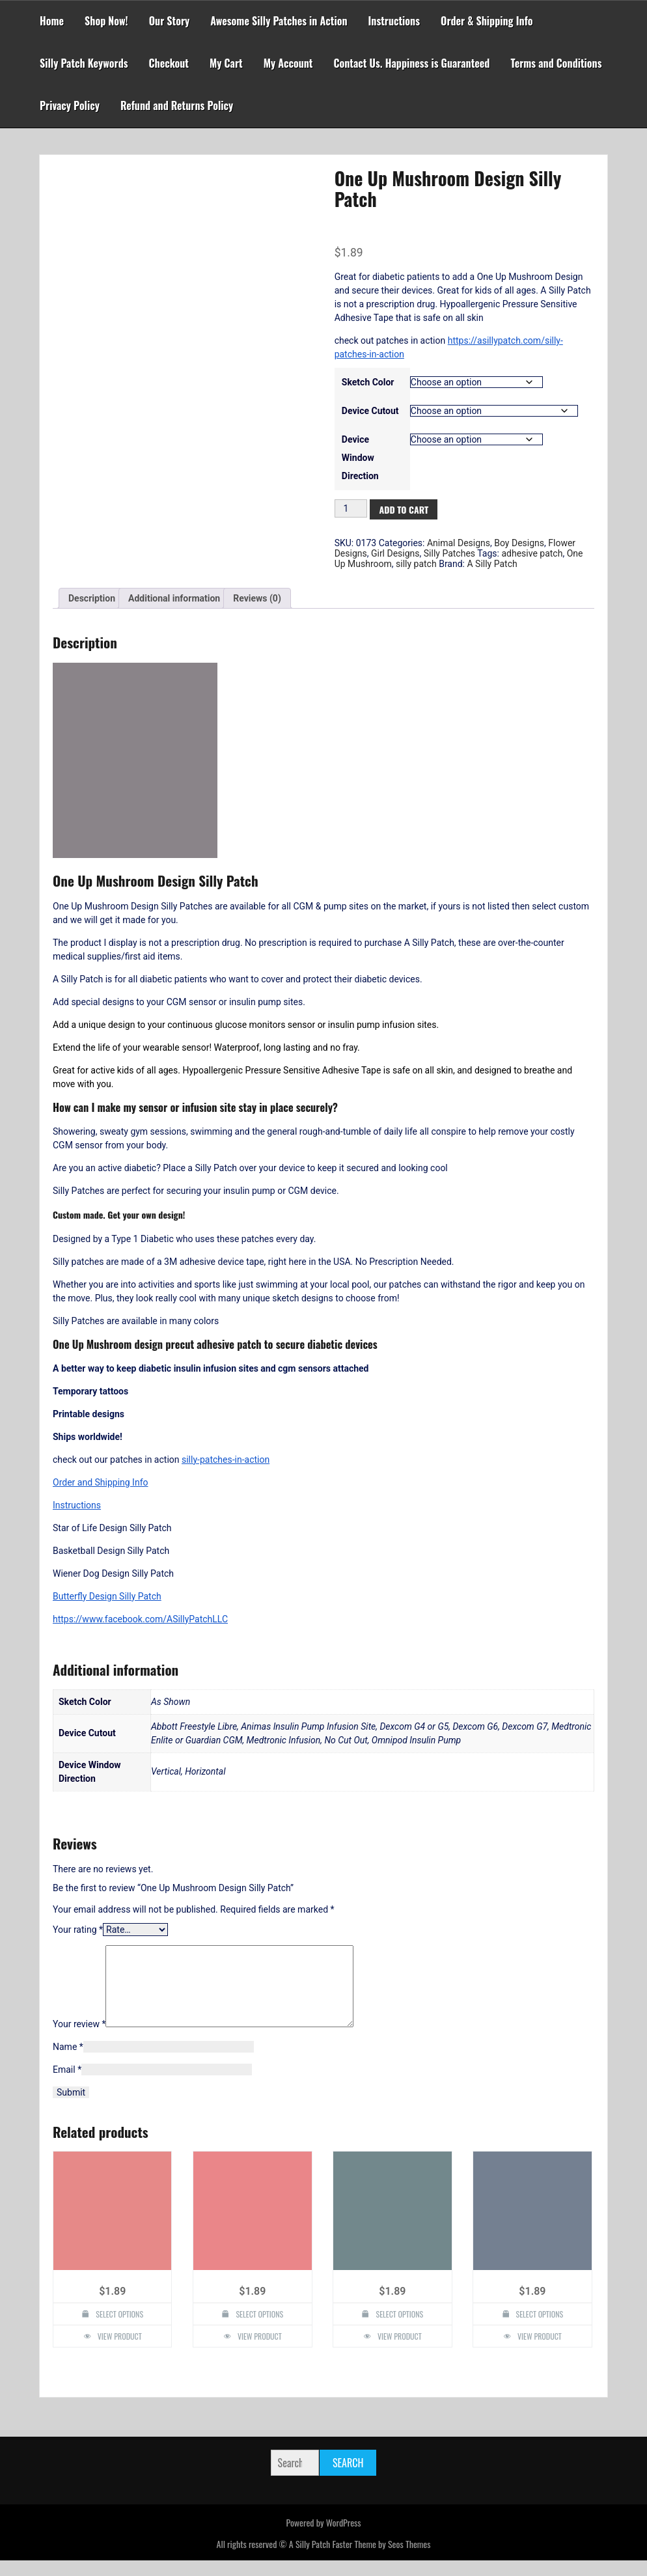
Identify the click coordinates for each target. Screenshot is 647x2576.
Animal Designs (458, 543)
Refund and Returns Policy (176, 105)
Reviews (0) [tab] (257, 598)
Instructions (394, 21)
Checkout (169, 63)
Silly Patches (449, 553)
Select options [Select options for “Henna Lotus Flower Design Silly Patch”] (119, 2329)
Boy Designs (519, 543)
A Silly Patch (492, 564)
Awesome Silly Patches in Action (278, 21)
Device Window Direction (360, 457)
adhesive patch (531, 553)
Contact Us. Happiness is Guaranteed (411, 63)
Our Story (169, 21)
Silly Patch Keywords (84, 63)
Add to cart (403, 509)
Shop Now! (106, 21)
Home (52, 21)
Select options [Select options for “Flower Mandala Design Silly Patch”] (540, 2329)
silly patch (416, 564)
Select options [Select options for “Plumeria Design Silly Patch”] (259, 2329)
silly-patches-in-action (225, 1459)
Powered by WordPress (323, 2538)
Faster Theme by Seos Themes (381, 2559)
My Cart (226, 63)
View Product (120, 2351)
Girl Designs (395, 553)
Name (68, 2062)
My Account (288, 63)
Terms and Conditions (555, 63)
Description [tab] (91, 598)
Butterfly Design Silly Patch (107, 1596)
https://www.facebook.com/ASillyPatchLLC (140, 1619)
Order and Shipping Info (100, 1482)
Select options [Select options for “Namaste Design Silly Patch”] (399, 2329)
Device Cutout (370, 411)
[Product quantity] (351, 508)
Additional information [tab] (174, 598)
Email (67, 2085)
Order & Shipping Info (487, 21)
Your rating (78, 1929)
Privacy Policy (70, 105)
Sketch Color (368, 382)
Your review (79, 2039)
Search (348, 2478)
